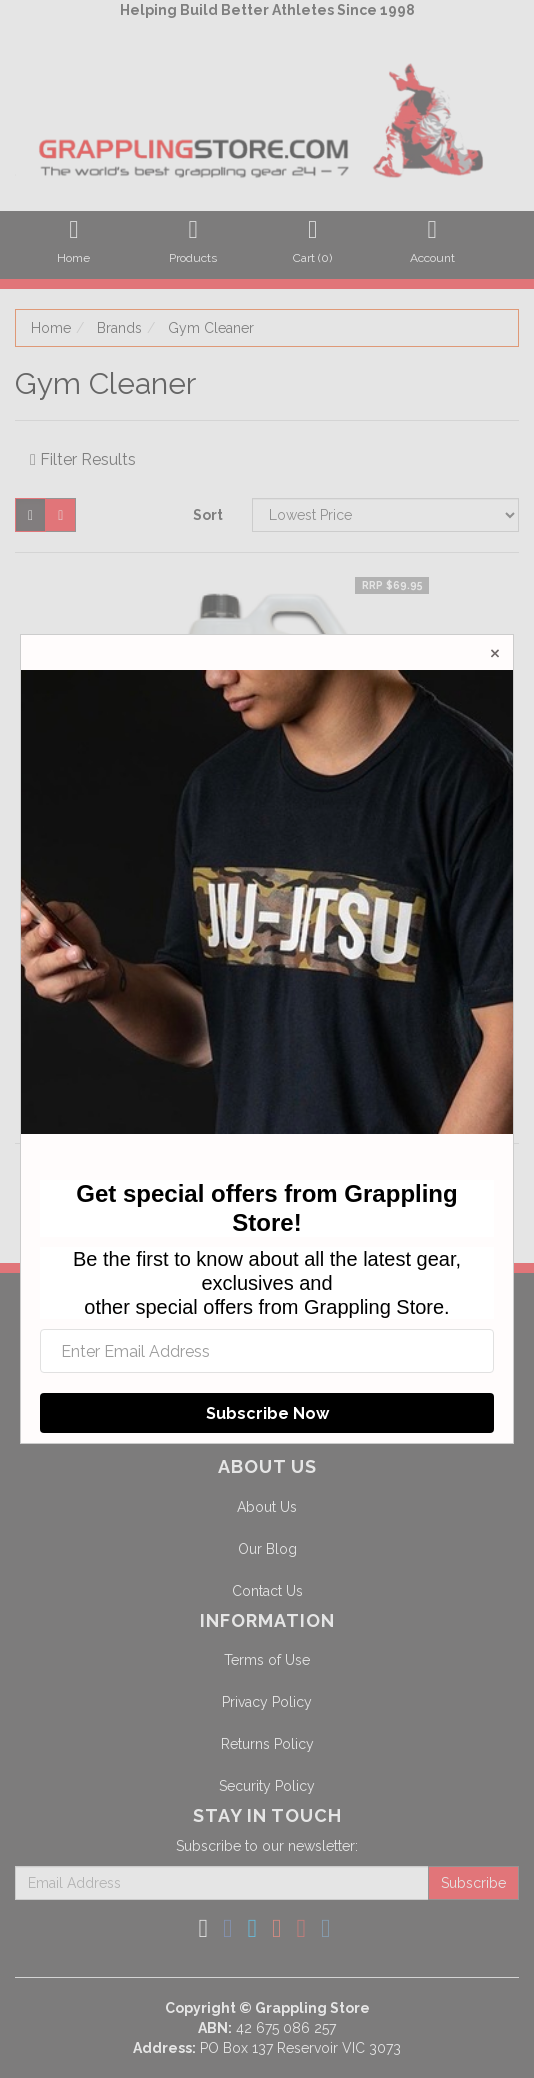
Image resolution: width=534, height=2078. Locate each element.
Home (51, 328)
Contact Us (267, 1591)
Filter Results (83, 460)
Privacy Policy (267, 1702)
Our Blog (267, 1549)
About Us (267, 1507)
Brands (119, 328)
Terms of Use (267, 1660)
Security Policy (267, 1786)
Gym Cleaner (211, 328)
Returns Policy (267, 1744)
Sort (208, 515)
